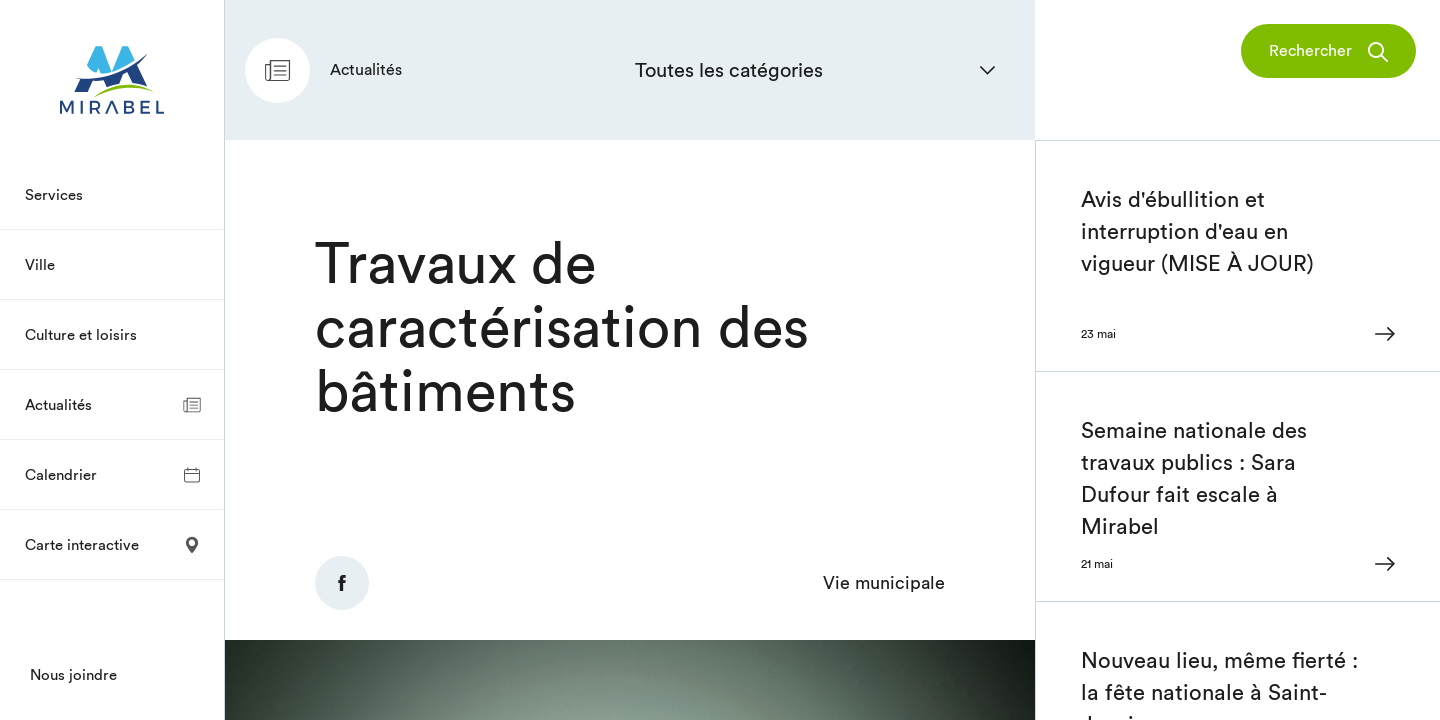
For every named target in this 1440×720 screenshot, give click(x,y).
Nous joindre (73, 674)
